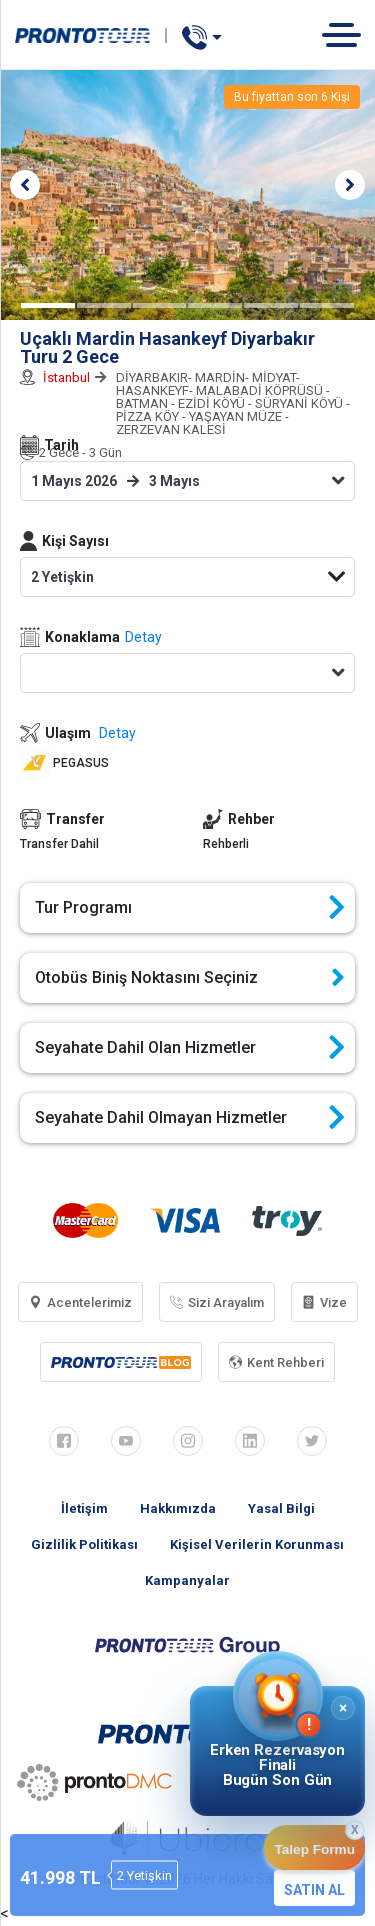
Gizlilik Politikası (84, 1544)
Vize (324, 1302)
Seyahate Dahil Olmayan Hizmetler (190, 1118)
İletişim (84, 1508)
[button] (25, 185)
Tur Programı (190, 908)
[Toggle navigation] (348, 34)
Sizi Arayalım (217, 1302)
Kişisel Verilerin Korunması (257, 1544)
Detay (143, 637)
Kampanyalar (187, 1580)
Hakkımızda (178, 1508)
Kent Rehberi (276, 1362)
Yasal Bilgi (281, 1508)
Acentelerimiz (80, 1302)
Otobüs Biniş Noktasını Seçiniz (190, 978)
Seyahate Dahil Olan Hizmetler (190, 1048)
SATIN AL (314, 1890)
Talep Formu (314, 1849)
